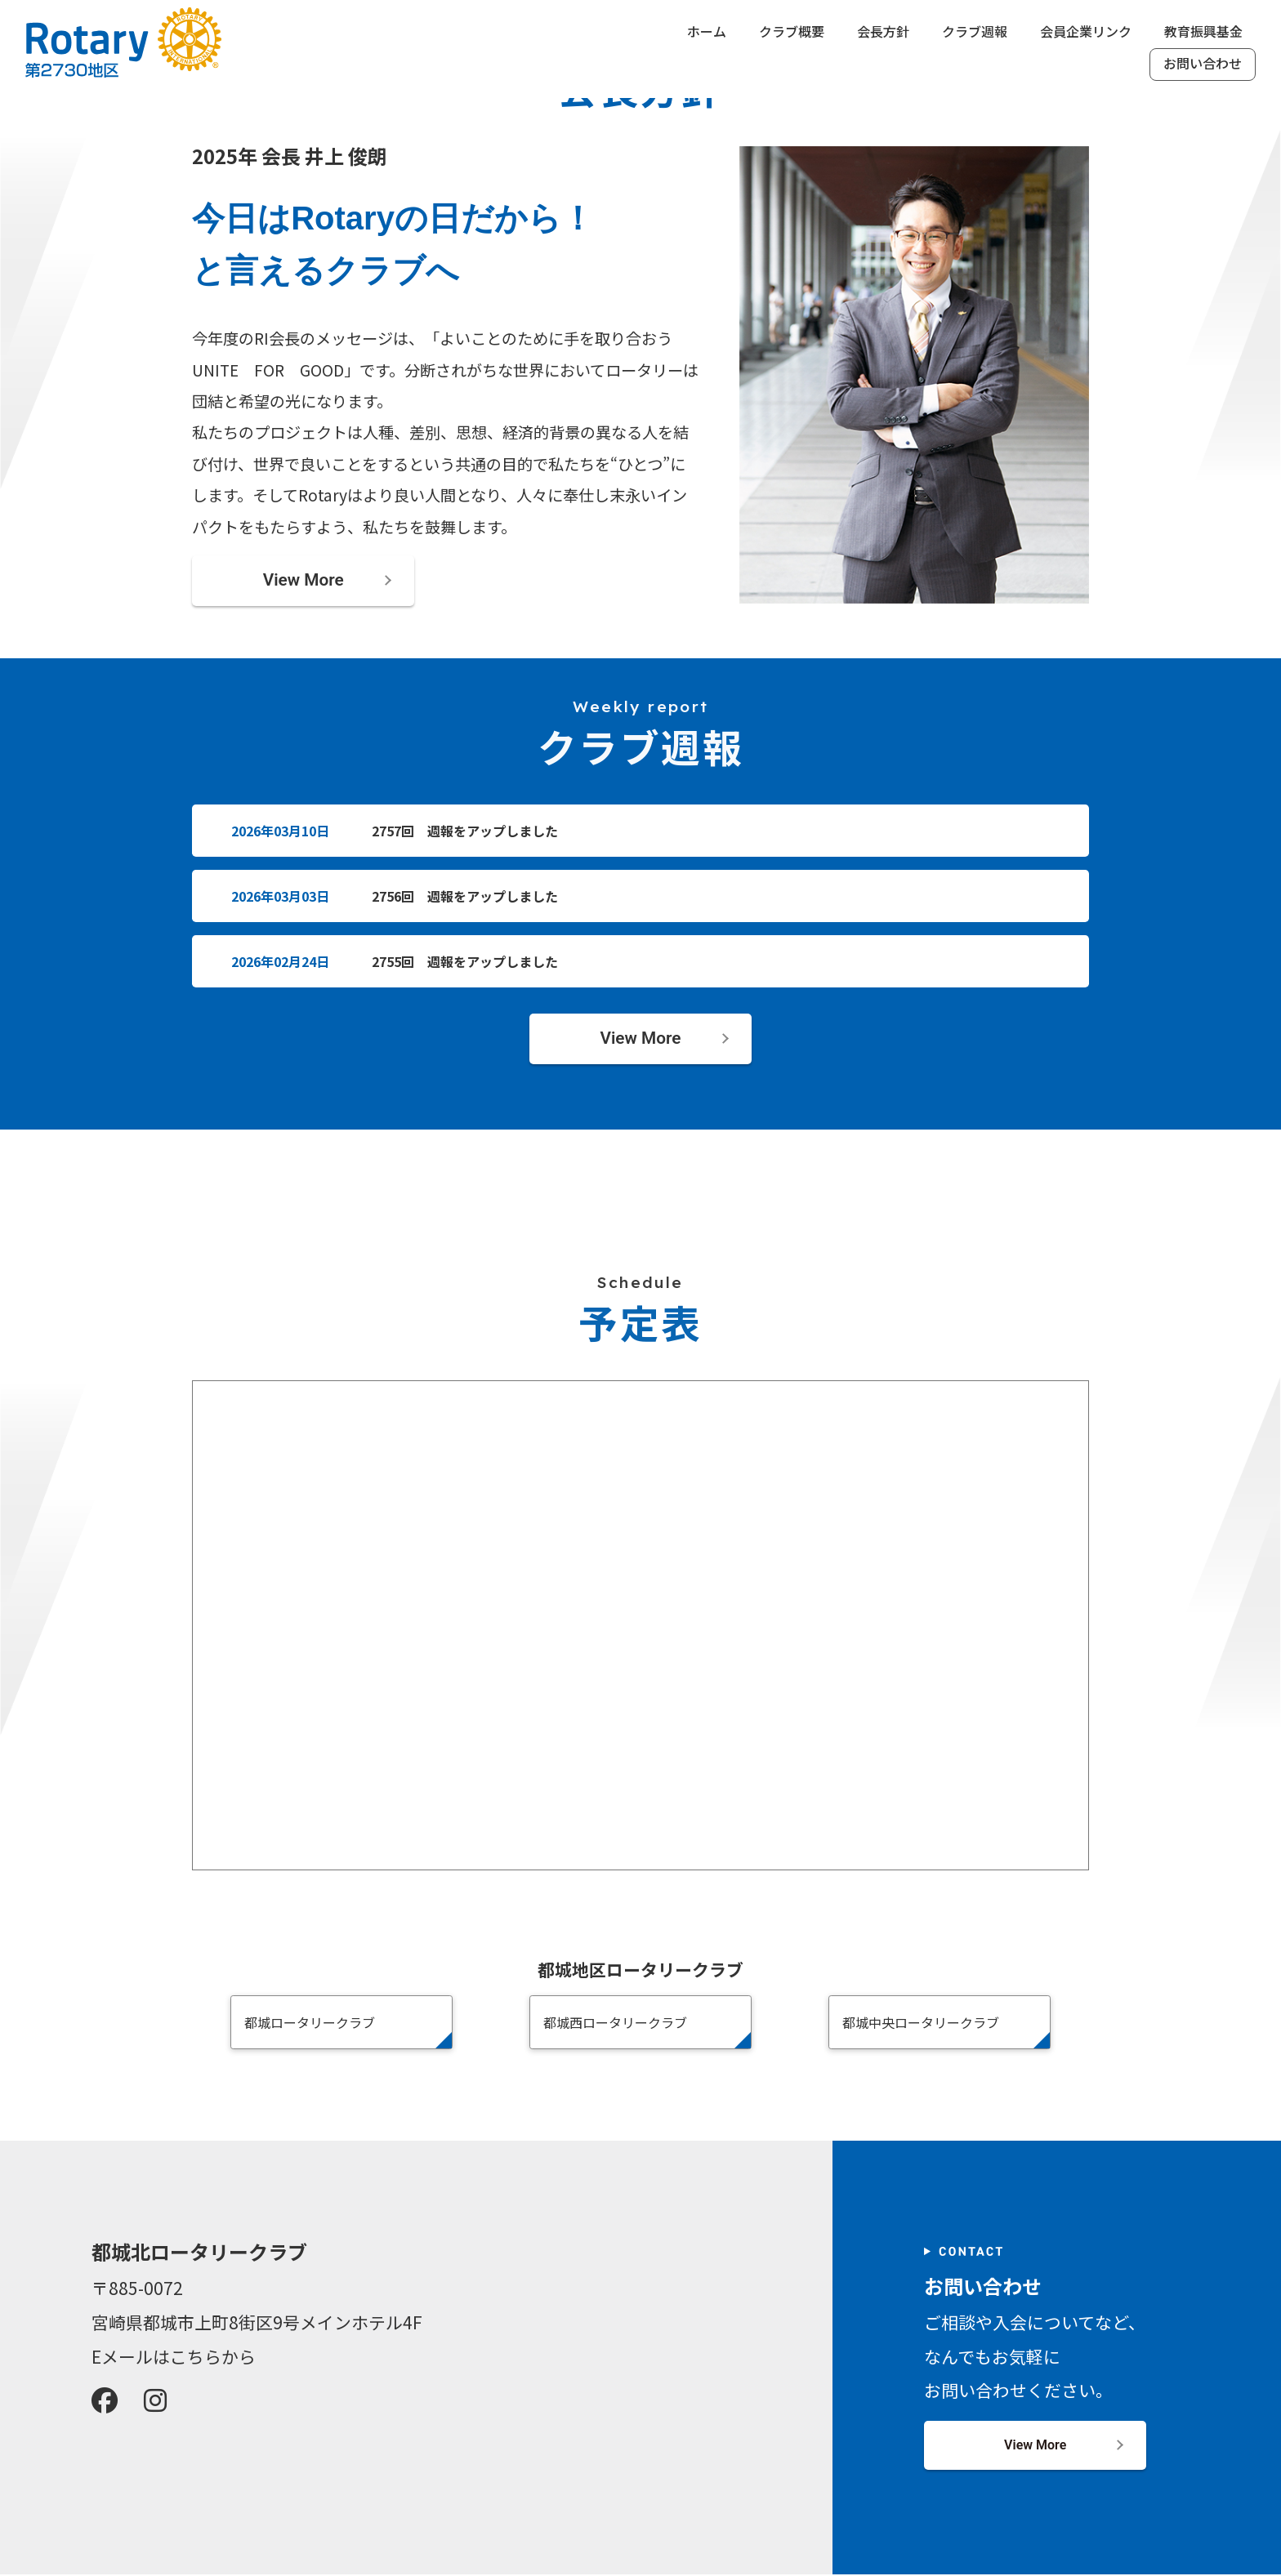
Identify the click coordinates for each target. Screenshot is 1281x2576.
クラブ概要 (791, 32)
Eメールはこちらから (174, 2358)
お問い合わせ (1202, 64)
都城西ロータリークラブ (615, 2025)
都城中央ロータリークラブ (920, 2025)
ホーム (706, 32)
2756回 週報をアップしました (465, 897)
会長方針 (883, 32)
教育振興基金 (1203, 32)
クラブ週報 (974, 32)
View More (303, 581)
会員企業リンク (1085, 32)
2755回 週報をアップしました (465, 963)
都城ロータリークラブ (309, 2025)
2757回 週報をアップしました (465, 832)
